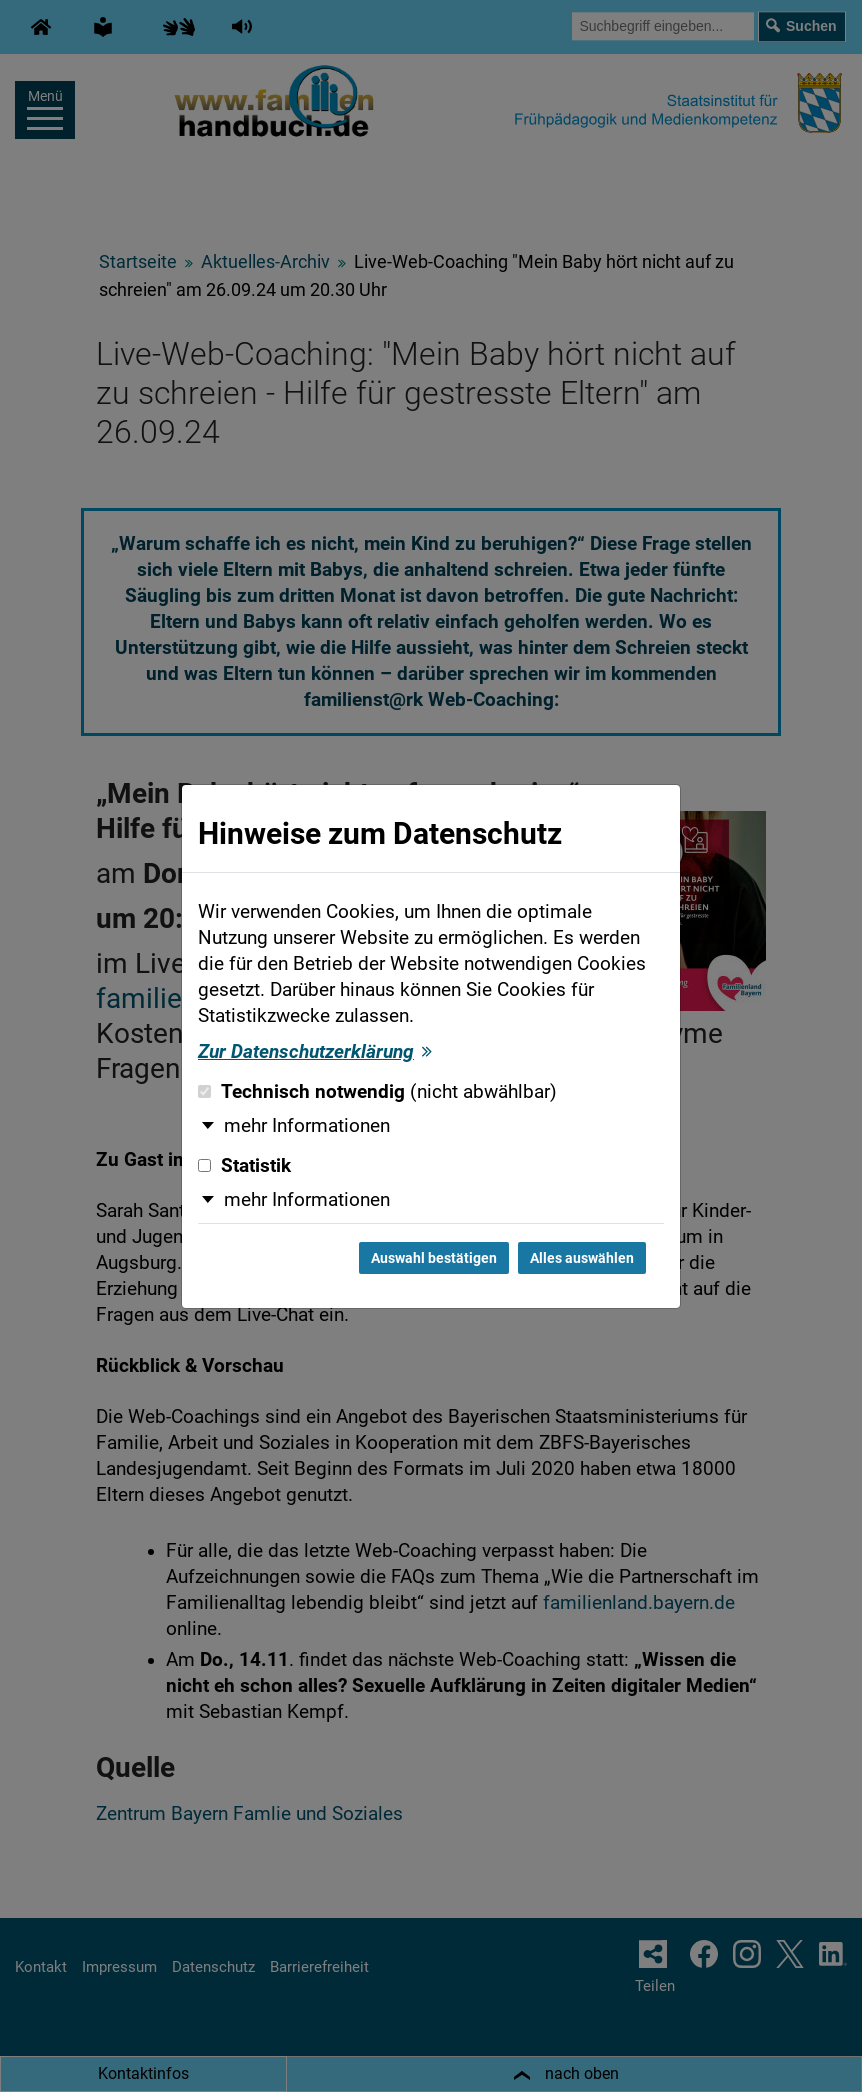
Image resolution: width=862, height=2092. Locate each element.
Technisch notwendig (377, 1092)
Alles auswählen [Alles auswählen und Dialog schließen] (582, 1258)
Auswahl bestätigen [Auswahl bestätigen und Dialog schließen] (434, 1258)
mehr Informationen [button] (307, 1126)
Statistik (244, 1166)
